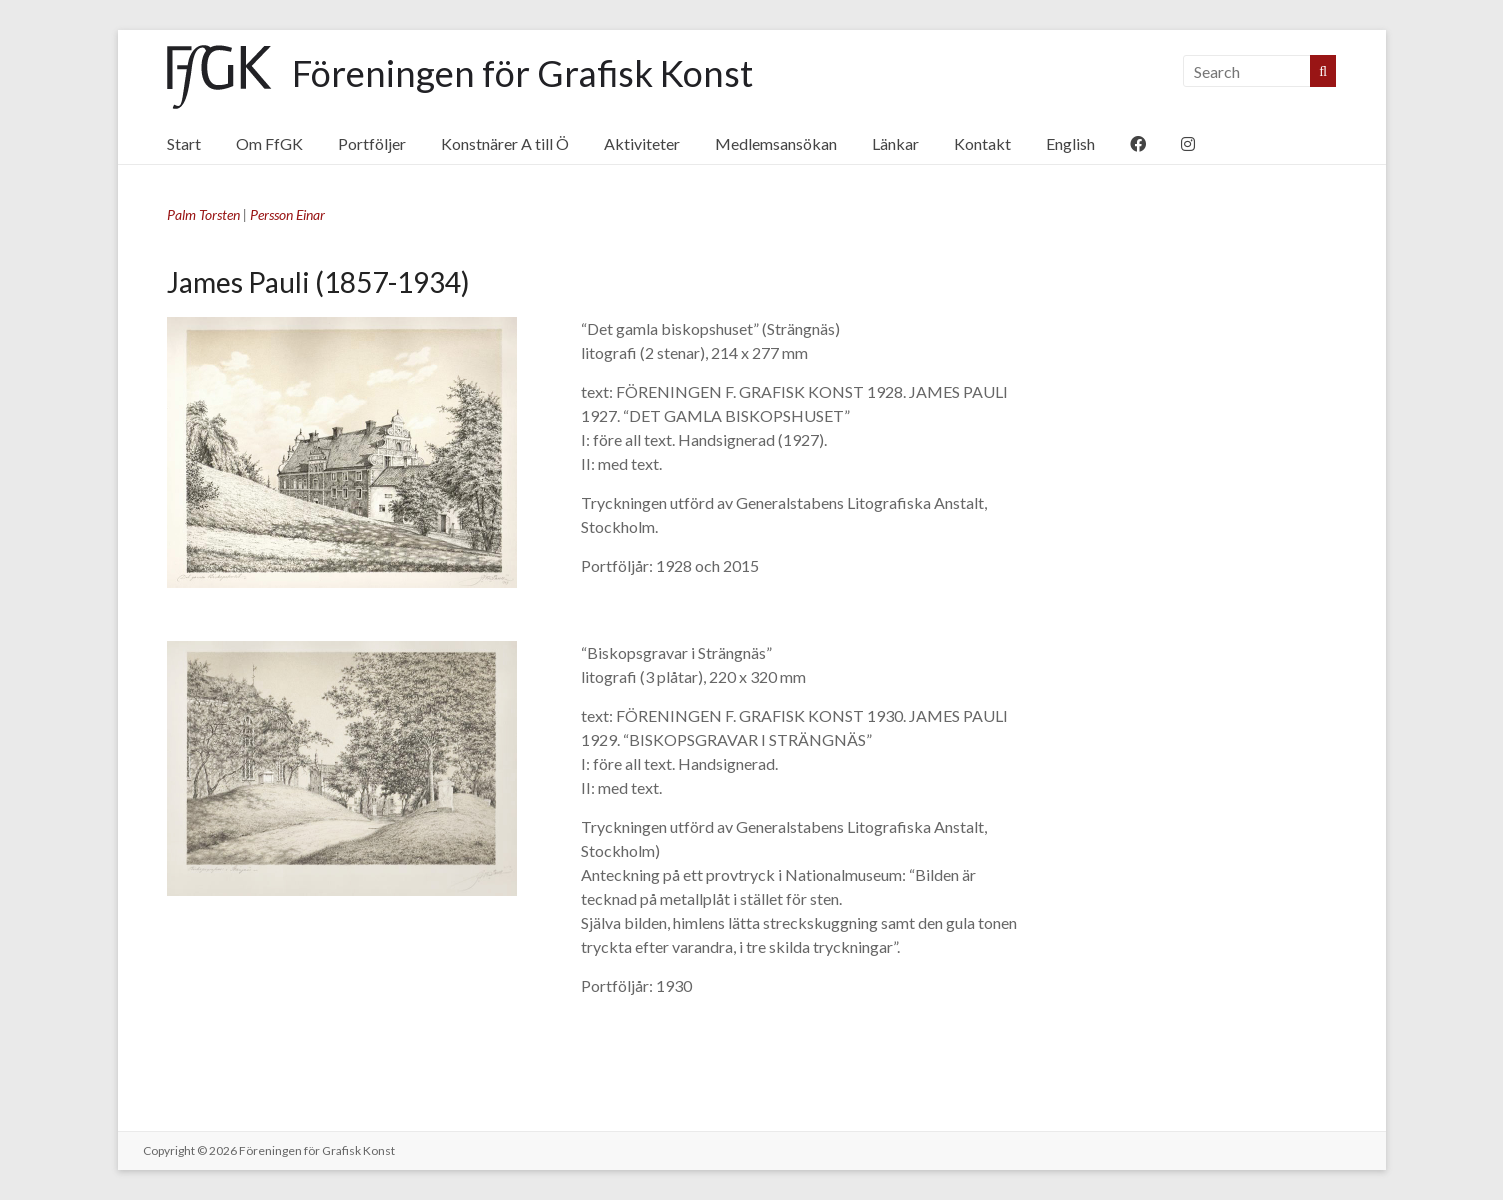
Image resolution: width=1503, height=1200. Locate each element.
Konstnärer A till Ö (505, 143)
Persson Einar (287, 214)
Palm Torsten (203, 214)
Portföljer (372, 143)
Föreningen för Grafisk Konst (522, 73)
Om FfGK (269, 143)
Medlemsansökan (776, 143)
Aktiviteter (642, 143)
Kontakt (982, 143)
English (1070, 143)
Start (184, 143)
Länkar (895, 143)
